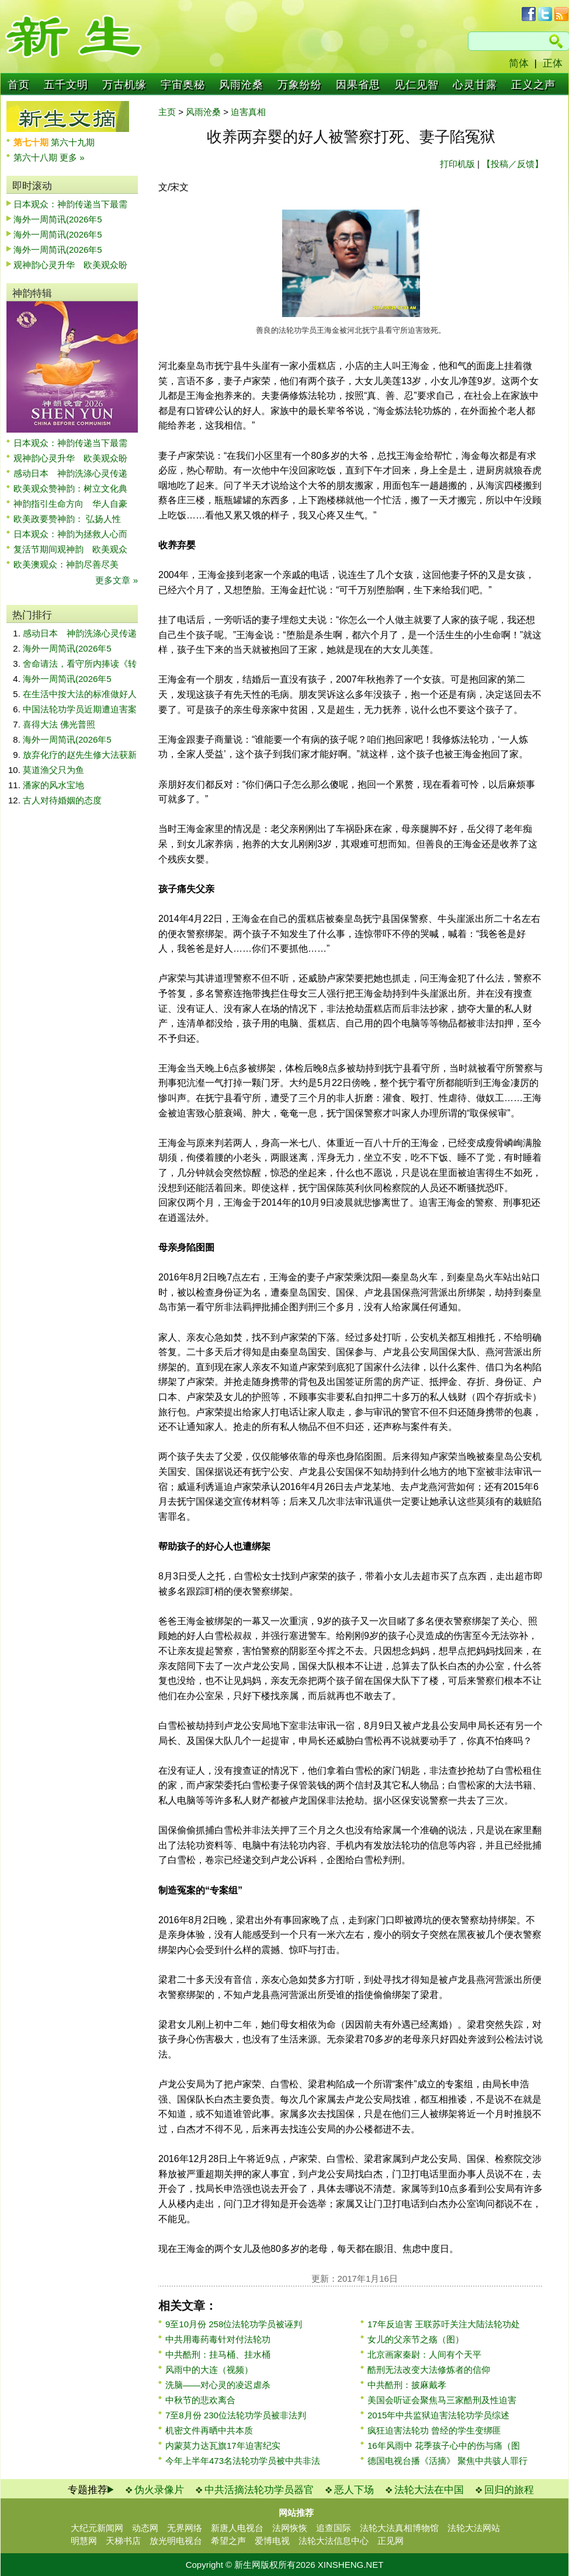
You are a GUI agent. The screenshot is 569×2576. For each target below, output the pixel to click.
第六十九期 (73, 142)
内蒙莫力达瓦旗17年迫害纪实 (222, 2445)
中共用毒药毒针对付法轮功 (217, 2339)
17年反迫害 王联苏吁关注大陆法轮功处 (443, 2324)
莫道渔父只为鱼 (53, 770)
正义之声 (533, 84)
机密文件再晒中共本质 (209, 2430)
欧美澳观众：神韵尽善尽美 (70, 564)
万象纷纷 (299, 84)
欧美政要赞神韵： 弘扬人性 (67, 519)
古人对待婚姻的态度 (62, 800)
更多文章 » (116, 580)
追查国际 (333, 2528)
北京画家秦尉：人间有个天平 (424, 2354)
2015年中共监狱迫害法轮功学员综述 (438, 2415)
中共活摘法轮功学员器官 (259, 2489)
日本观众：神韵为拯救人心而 (70, 534)
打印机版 (457, 164)
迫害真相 (248, 112)
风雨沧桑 (241, 84)
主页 (167, 112)
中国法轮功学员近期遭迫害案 (80, 709)
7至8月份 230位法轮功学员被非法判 (235, 2415)
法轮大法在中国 (429, 2489)
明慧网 (84, 2541)
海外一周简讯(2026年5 (57, 219)
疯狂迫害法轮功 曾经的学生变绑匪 (434, 2430)
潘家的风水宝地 (53, 785)
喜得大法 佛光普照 (59, 724)
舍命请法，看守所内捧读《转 (80, 664)
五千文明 (66, 84)
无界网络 (184, 2528)
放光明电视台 (176, 2541)
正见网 (390, 2541)
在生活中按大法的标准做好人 (80, 694)
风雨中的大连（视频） (209, 2370)
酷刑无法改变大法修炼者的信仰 (428, 2370)
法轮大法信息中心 (334, 2541)
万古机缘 (124, 84)
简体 (519, 63)
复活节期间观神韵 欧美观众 (70, 549)
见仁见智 (416, 84)
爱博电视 (272, 2541)
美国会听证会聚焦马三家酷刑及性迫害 (441, 2400)
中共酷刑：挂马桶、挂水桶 (217, 2354)
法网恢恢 (289, 2528)
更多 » (72, 157)
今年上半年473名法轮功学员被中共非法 (242, 2461)
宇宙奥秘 (183, 84)
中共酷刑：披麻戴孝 (406, 2385)
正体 (553, 63)
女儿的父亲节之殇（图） (415, 2339)
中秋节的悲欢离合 (200, 2400)
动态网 (145, 2528)
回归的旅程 (509, 2489)
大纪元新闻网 (97, 2528)
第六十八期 (36, 157)
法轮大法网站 (473, 2528)
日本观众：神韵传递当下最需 (70, 204)
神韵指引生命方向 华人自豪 (70, 504)
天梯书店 (123, 2541)
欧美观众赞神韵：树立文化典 (70, 488)
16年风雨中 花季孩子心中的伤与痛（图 (443, 2445)
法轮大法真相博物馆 (399, 2528)
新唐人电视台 (237, 2528)
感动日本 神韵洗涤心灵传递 (70, 473)
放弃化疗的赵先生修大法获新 (80, 755)
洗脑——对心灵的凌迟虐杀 (217, 2385)
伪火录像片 (159, 2489)
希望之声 (228, 2541)
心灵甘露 (475, 84)
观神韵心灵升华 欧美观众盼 (70, 265)
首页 (19, 84)
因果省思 (358, 84)
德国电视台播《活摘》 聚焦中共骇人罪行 (447, 2461)
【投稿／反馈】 (512, 164)
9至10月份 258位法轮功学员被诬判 (233, 2324)
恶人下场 (354, 2489)
